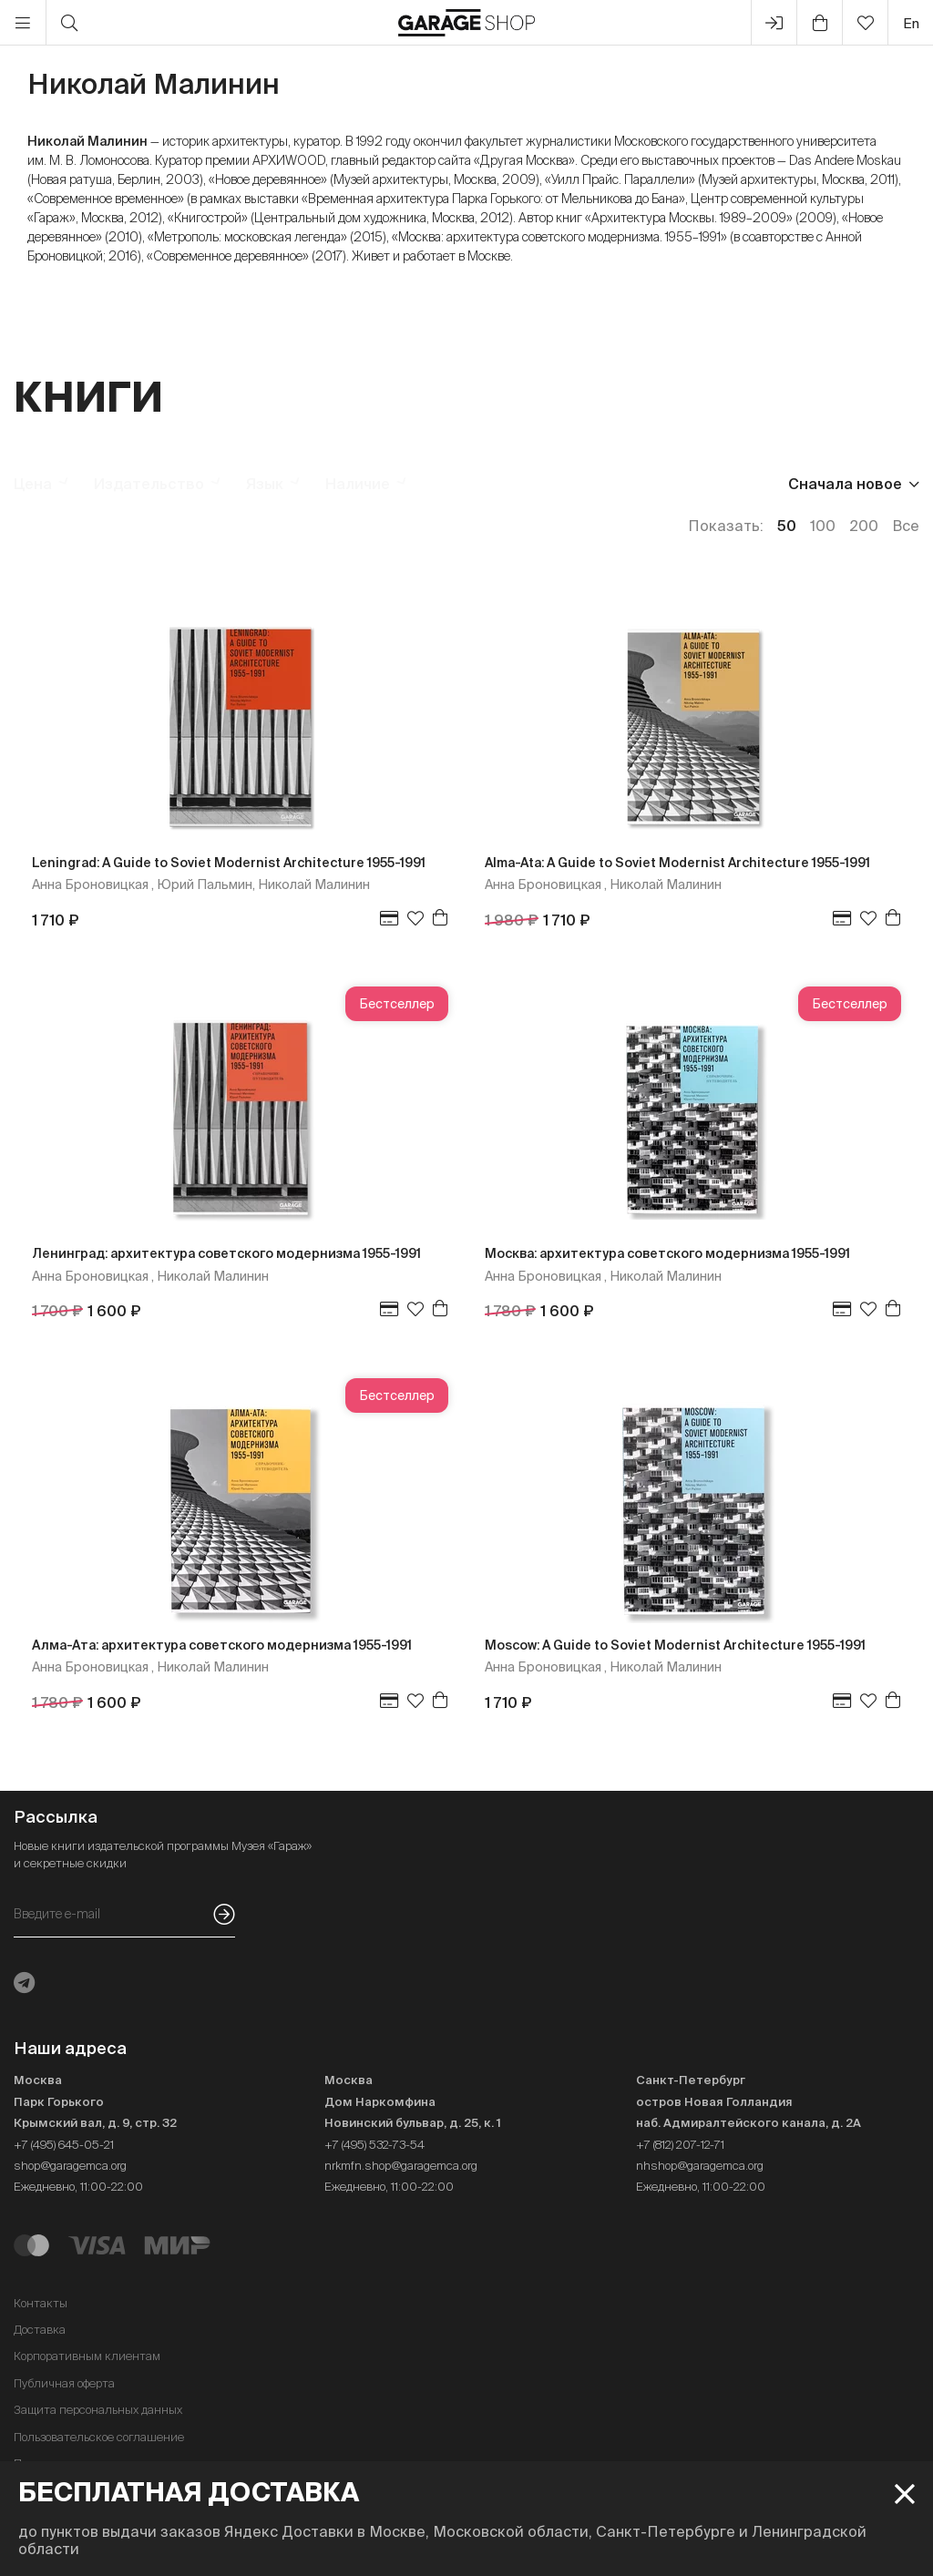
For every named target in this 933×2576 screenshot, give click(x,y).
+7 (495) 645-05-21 (64, 2145)
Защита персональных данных (98, 2410)
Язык (264, 483)
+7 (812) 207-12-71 (680, 2145)
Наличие (357, 483)
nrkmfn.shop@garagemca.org (400, 2165)
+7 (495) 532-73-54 (374, 2145)
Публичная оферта (64, 2383)
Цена (33, 483)
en (911, 23)
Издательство (149, 483)
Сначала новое (845, 483)
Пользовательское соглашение (99, 2437)
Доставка (40, 2329)
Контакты (40, 2303)
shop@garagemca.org (70, 2165)
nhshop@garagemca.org (700, 2165)
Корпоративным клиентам (87, 2356)
